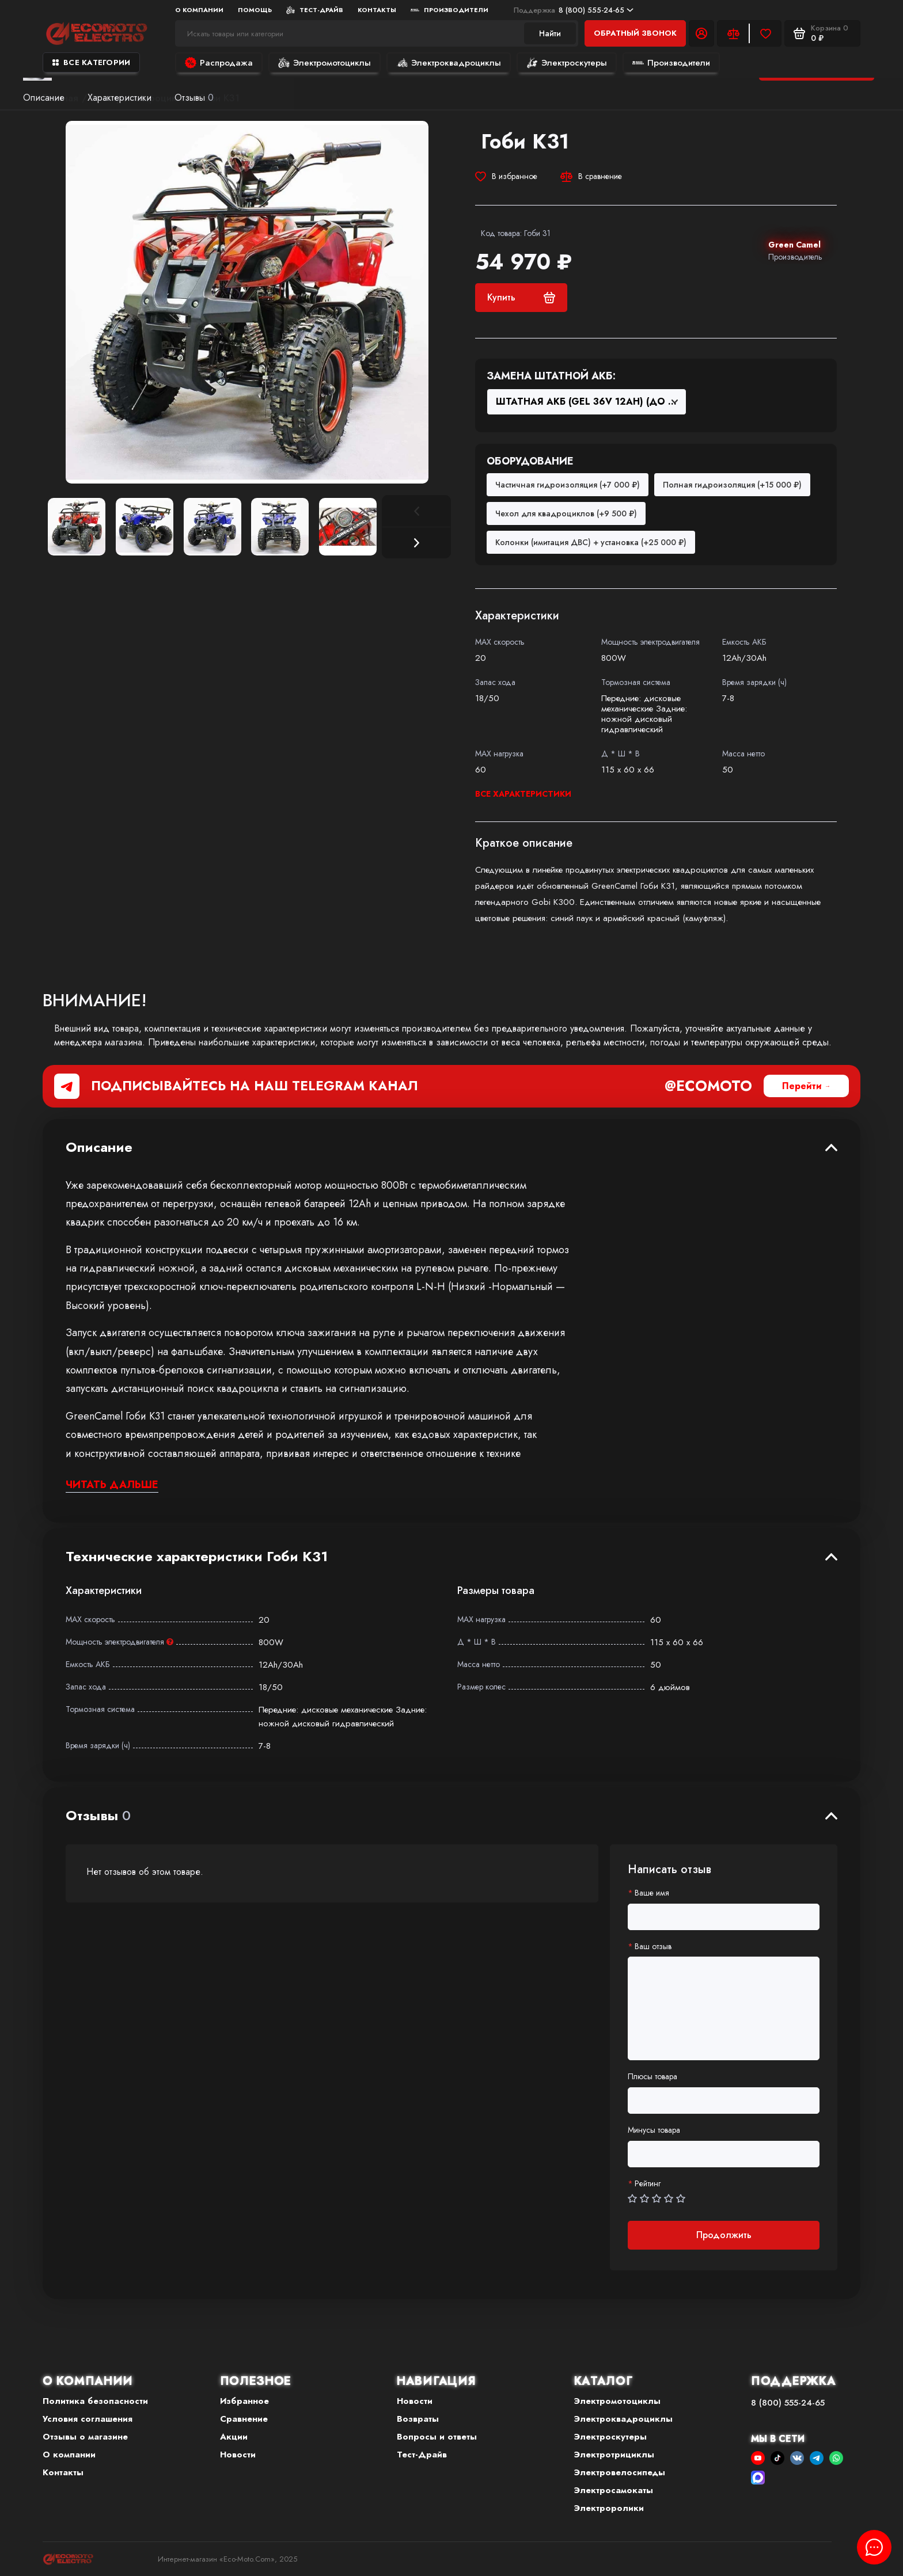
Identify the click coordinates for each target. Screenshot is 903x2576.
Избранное (244, 2401)
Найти (550, 33)
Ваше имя (652, 1893)
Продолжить (724, 2235)
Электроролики (609, 2508)
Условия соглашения (87, 2419)
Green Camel (794, 244)
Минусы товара (654, 2130)
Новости (238, 2454)
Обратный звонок (635, 33)
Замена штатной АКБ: (551, 376)
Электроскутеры (566, 62)
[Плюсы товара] (723, 2100)
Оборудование (530, 461)
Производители (449, 9)
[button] (416, 542)
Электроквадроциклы (448, 62)
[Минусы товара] (723, 2154)
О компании (199, 9)
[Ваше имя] (723, 1917)
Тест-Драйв (314, 9)
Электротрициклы (614, 2454)
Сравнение (244, 2419)
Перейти (802, 1086)
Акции (234, 2436)
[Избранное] (765, 33)
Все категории (91, 62)
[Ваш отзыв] (723, 2008)
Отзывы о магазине (85, 2436)
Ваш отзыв (653, 1946)
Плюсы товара (652, 2077)
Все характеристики (523, 794)
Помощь (255, 9)
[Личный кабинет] (701, 33)
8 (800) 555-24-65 (573, 10)
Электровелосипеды (619, 2472)
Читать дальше (112, 1484)
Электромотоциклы (324, 62)
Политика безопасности (95, 2401)
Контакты (377, 9)
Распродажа (219, 62)
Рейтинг (648, 2184)
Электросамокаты (613, 2490)
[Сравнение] (733, 33)
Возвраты (418, 2419)
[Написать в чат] (874, 2547)
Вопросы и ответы (437, 2436)
